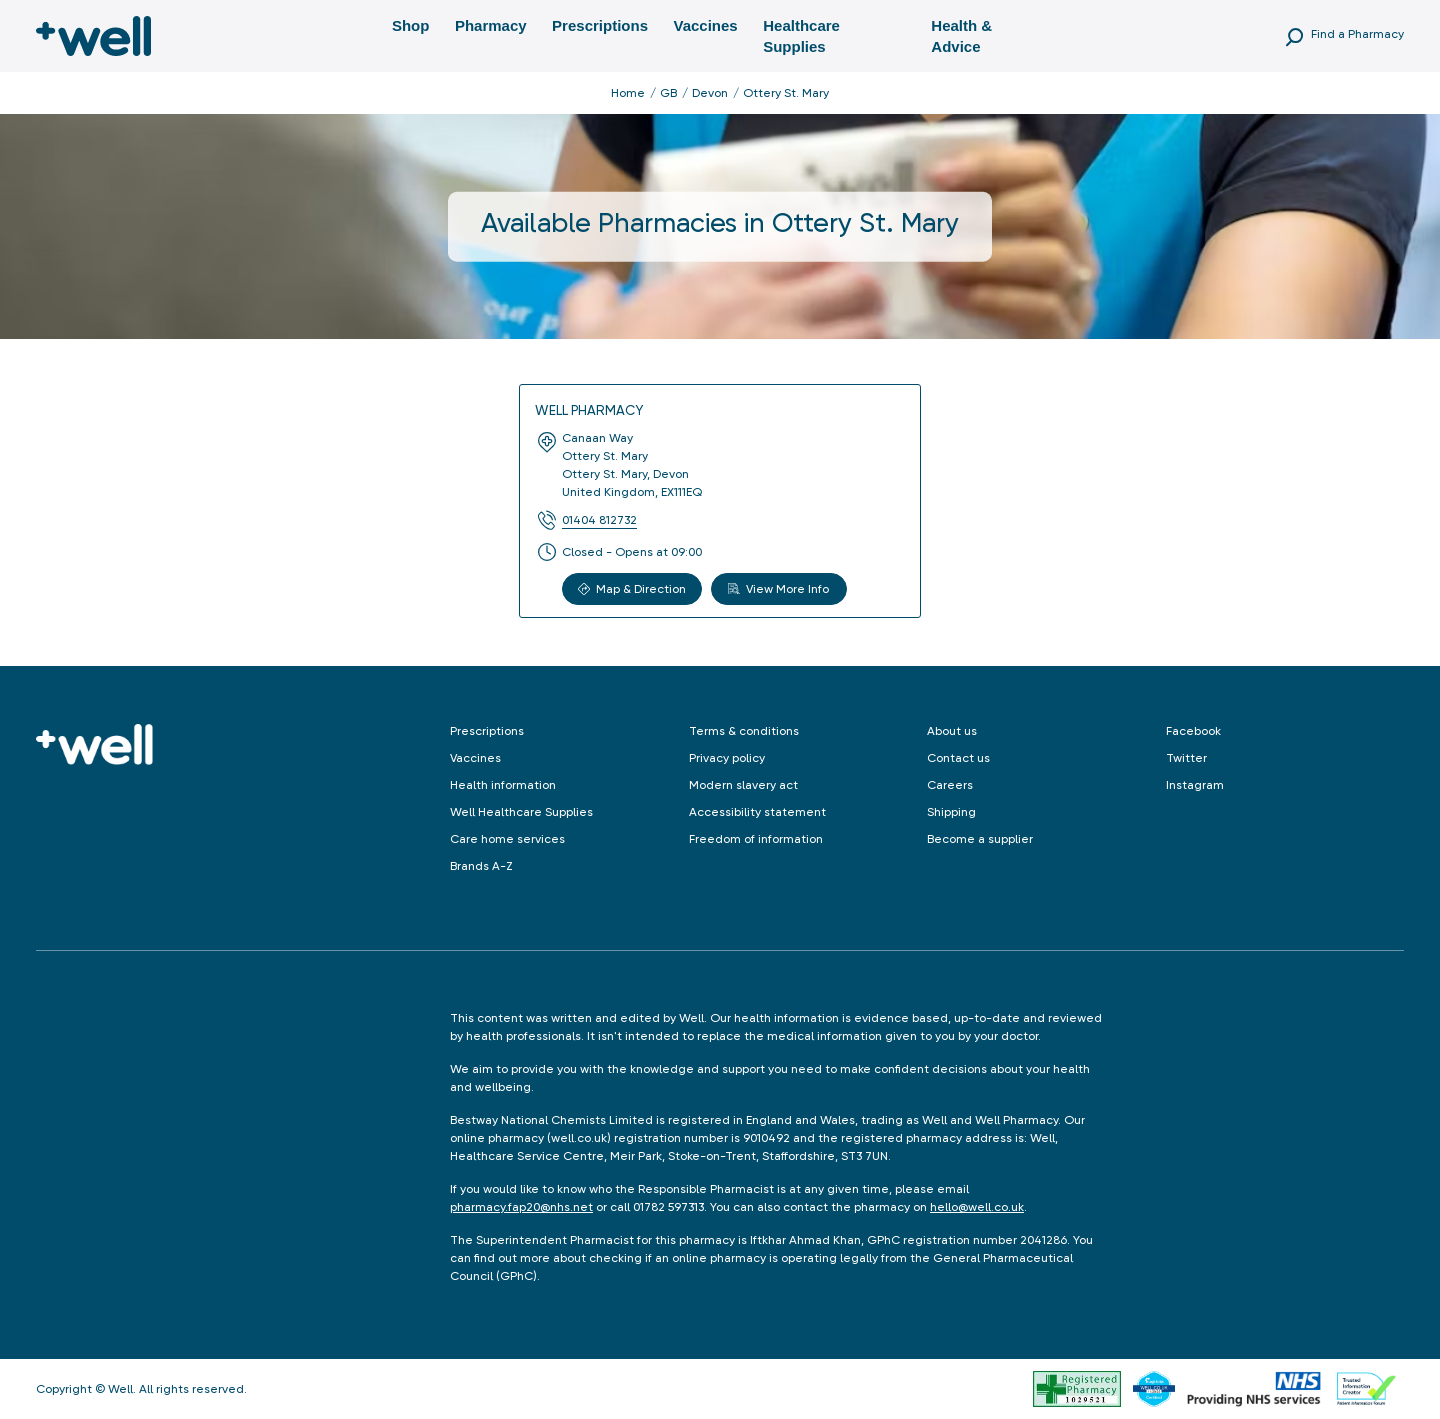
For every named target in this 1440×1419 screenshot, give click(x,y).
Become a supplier (980, 839)
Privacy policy (727, 758)
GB (668, 93)
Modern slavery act (743, 785)
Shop (411, 25)
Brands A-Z (481, 866)
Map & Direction (632, 589)
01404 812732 (599, 520)
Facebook (1193, 731)
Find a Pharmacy (1357, 34)
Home (628, 93)
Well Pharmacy (589, 410)
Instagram (1195, 785)
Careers (950, 785)
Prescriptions (600, 25)
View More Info (778, 589)
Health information (503, 785)
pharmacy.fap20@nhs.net (521, 1207)
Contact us (958, 758)
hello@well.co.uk (977, 1207)
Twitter (1186, 758)
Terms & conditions (744, 731)
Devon (710, 93)
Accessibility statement (757, 812)
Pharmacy (491, 25)
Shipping (951, 812)
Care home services (507, 839)
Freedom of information (756, 839)
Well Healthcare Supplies (521, 812)
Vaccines (705, 25)
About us (952, 731)
